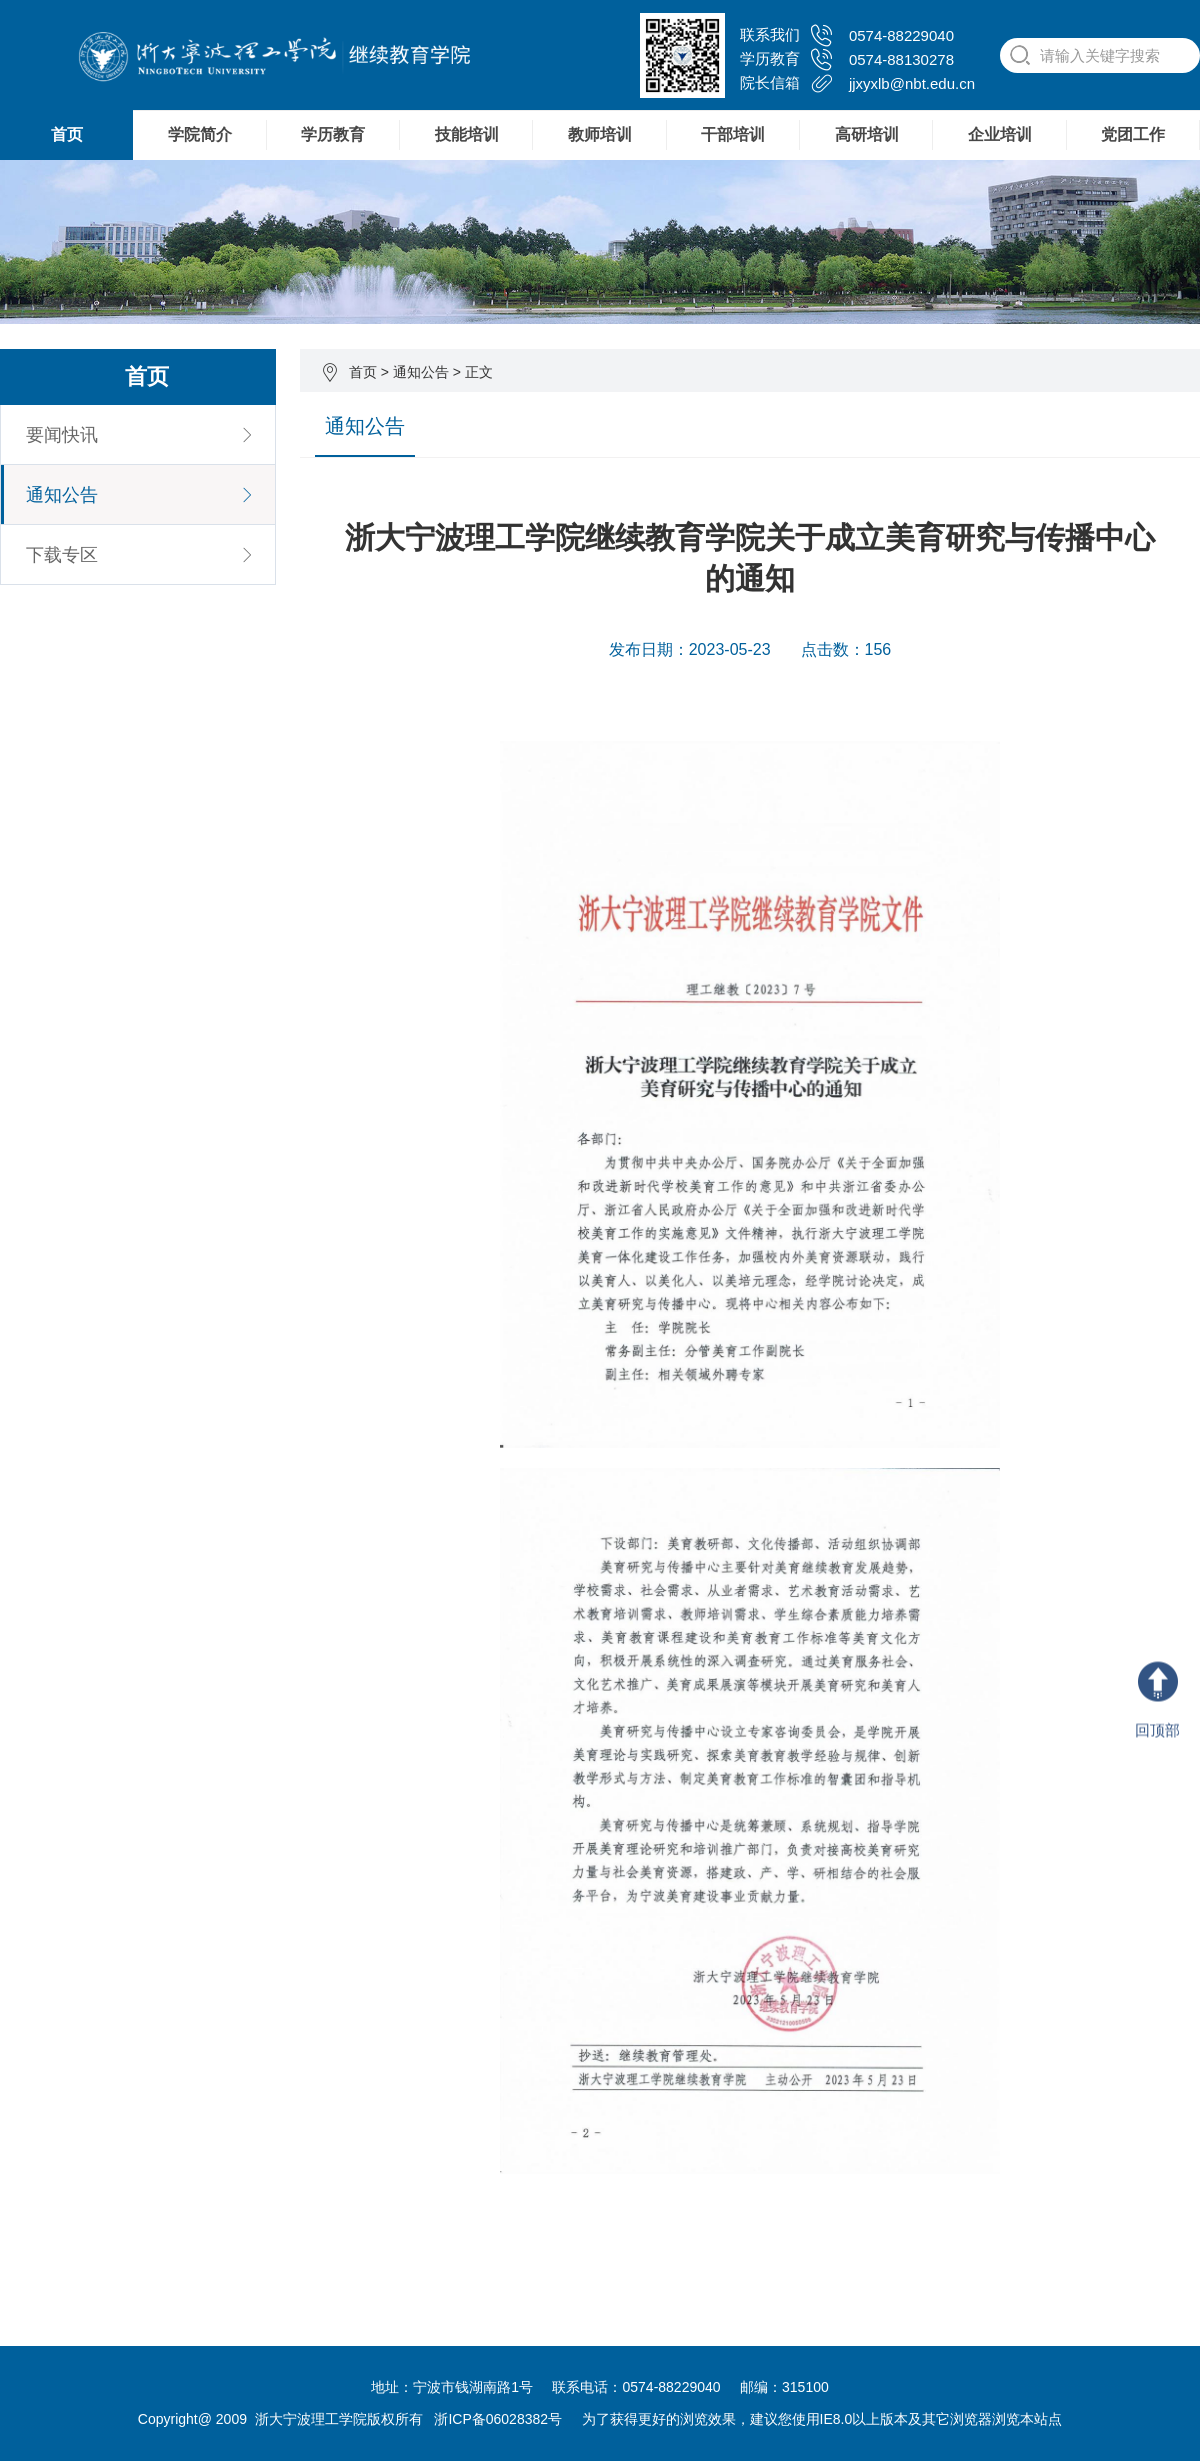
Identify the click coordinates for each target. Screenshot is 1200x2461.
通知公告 (421, 372)
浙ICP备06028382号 (498, 2419)
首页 (67, 134)
